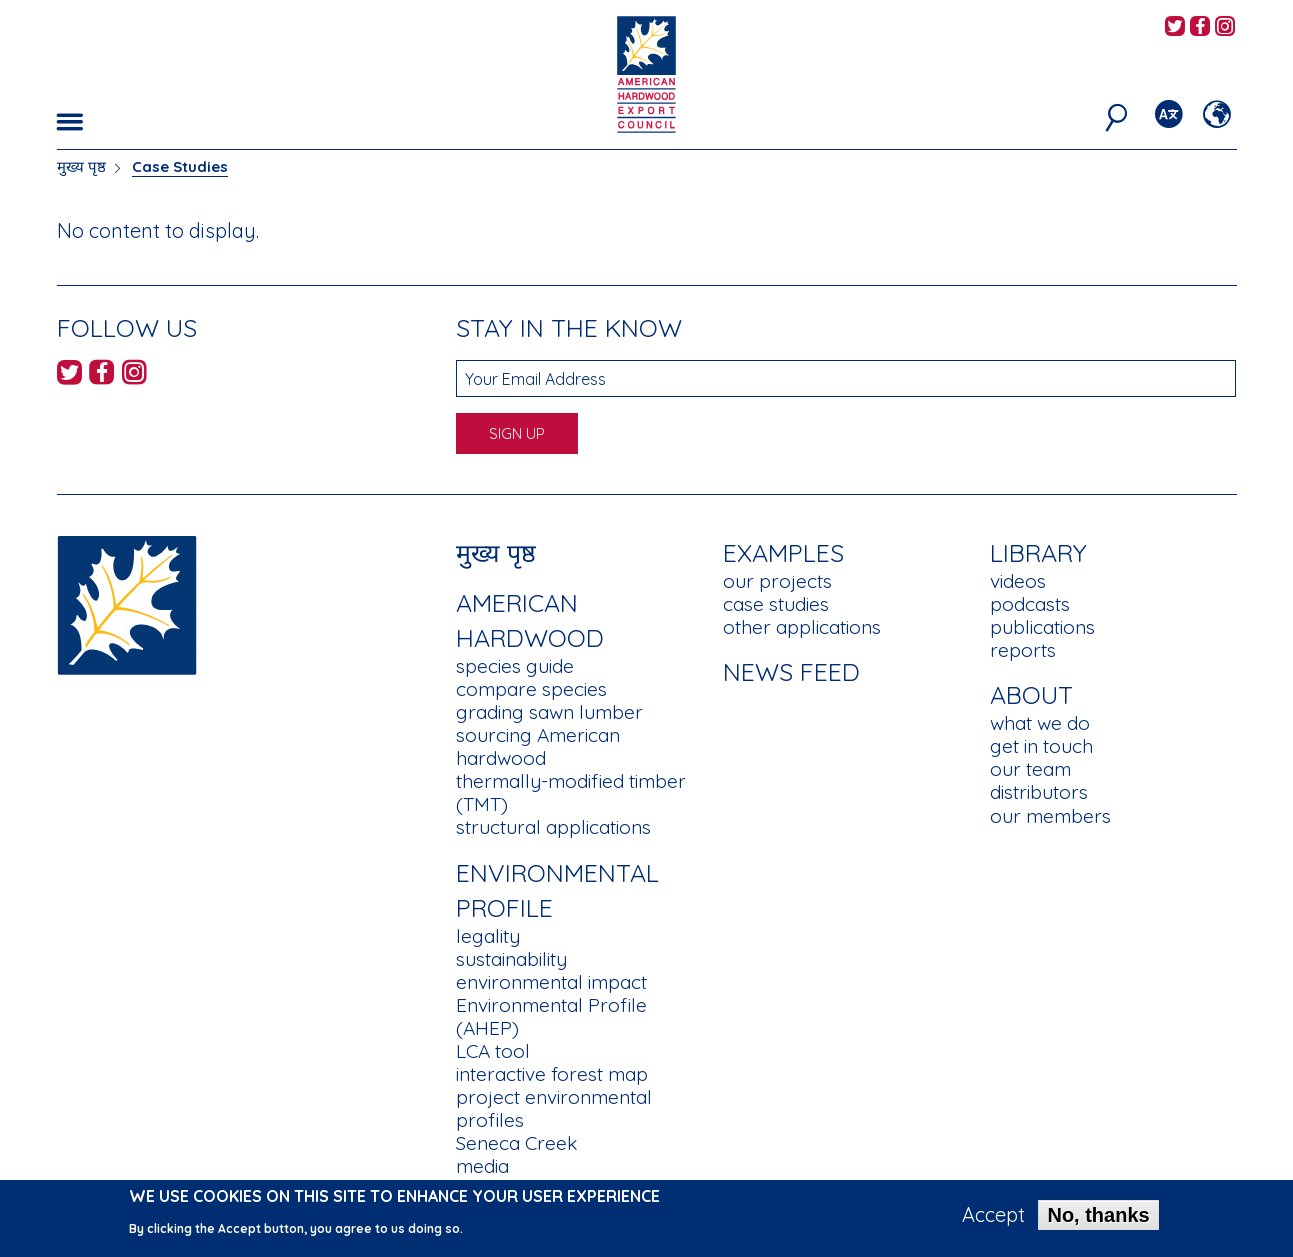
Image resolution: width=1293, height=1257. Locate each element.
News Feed (791, 671)
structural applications (553, 827)
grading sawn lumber (549, 712)
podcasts (1030, 604)
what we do (1040, 723)
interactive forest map (552, 1074)
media (482, 1166)
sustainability (511, 959)
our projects (777, 581)
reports (1023, 650)
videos (1018, 581)
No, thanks (1098, 1217)
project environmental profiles (554, 1108)
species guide (515, 666)
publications (1042, 627)
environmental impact (551, 982)
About (1031, 694)
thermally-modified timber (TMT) (571, 792)
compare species (531, 689)
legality (488, 936)
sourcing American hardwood (538, 746)
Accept (993, 1217)
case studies (776, 604)
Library (1038, 552)
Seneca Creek (516, 1143)
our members (1050, 816)
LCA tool (493, 1051)
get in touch (1041, 746)
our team (1030, 769)
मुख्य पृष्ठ (81, 166)
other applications (802, 627)
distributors (1039, 792)
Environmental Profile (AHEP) (551, 1016)
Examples (783, 552)
